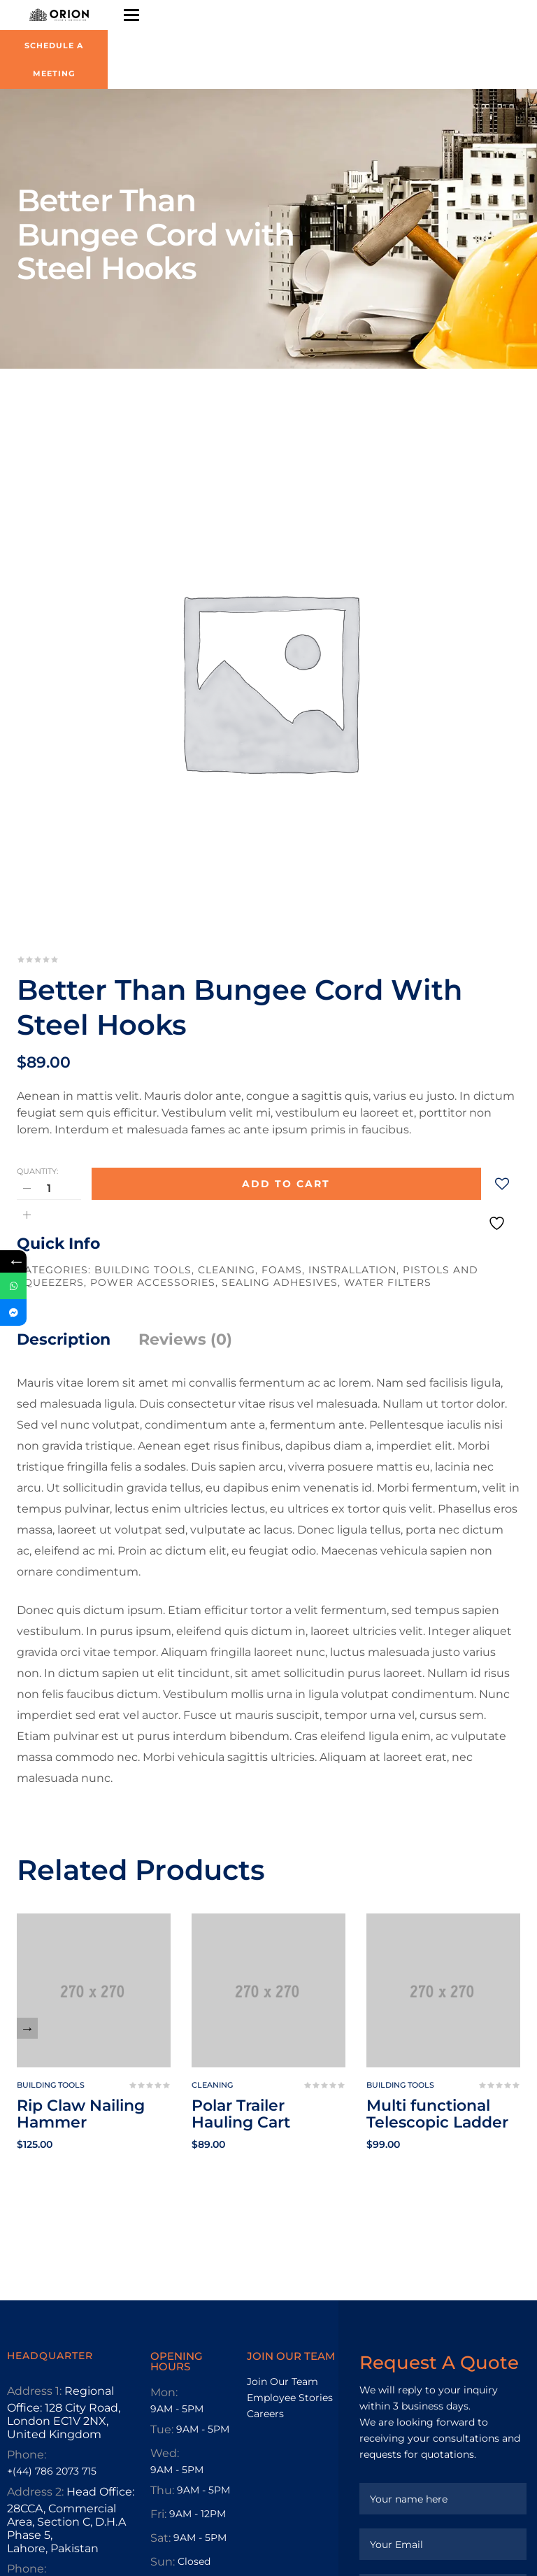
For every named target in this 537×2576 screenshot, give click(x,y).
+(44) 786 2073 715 (51, 2471)
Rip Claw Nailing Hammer (81, 2114)
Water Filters (387, 1282)
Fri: (158, 2514)
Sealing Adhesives (280, 1282)
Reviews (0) (185, 1339)
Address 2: (35, 2491)
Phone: (26, 2454)
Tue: (161, 2429)
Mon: (164, 2392)
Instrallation (352, 1270)
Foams (282, 1270)
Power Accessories (152, 1282)
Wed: (164, 2453)
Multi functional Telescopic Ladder (437, 2114)
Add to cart (286, 1183)
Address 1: (34, 2391)
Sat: (160, 2538)
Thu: (162, 2490)
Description (63, 1339)
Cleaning (226, 1270)
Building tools (143, 1270)
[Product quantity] (49, 1188)
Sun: (162, 2561)
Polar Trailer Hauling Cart (241, 2114)
